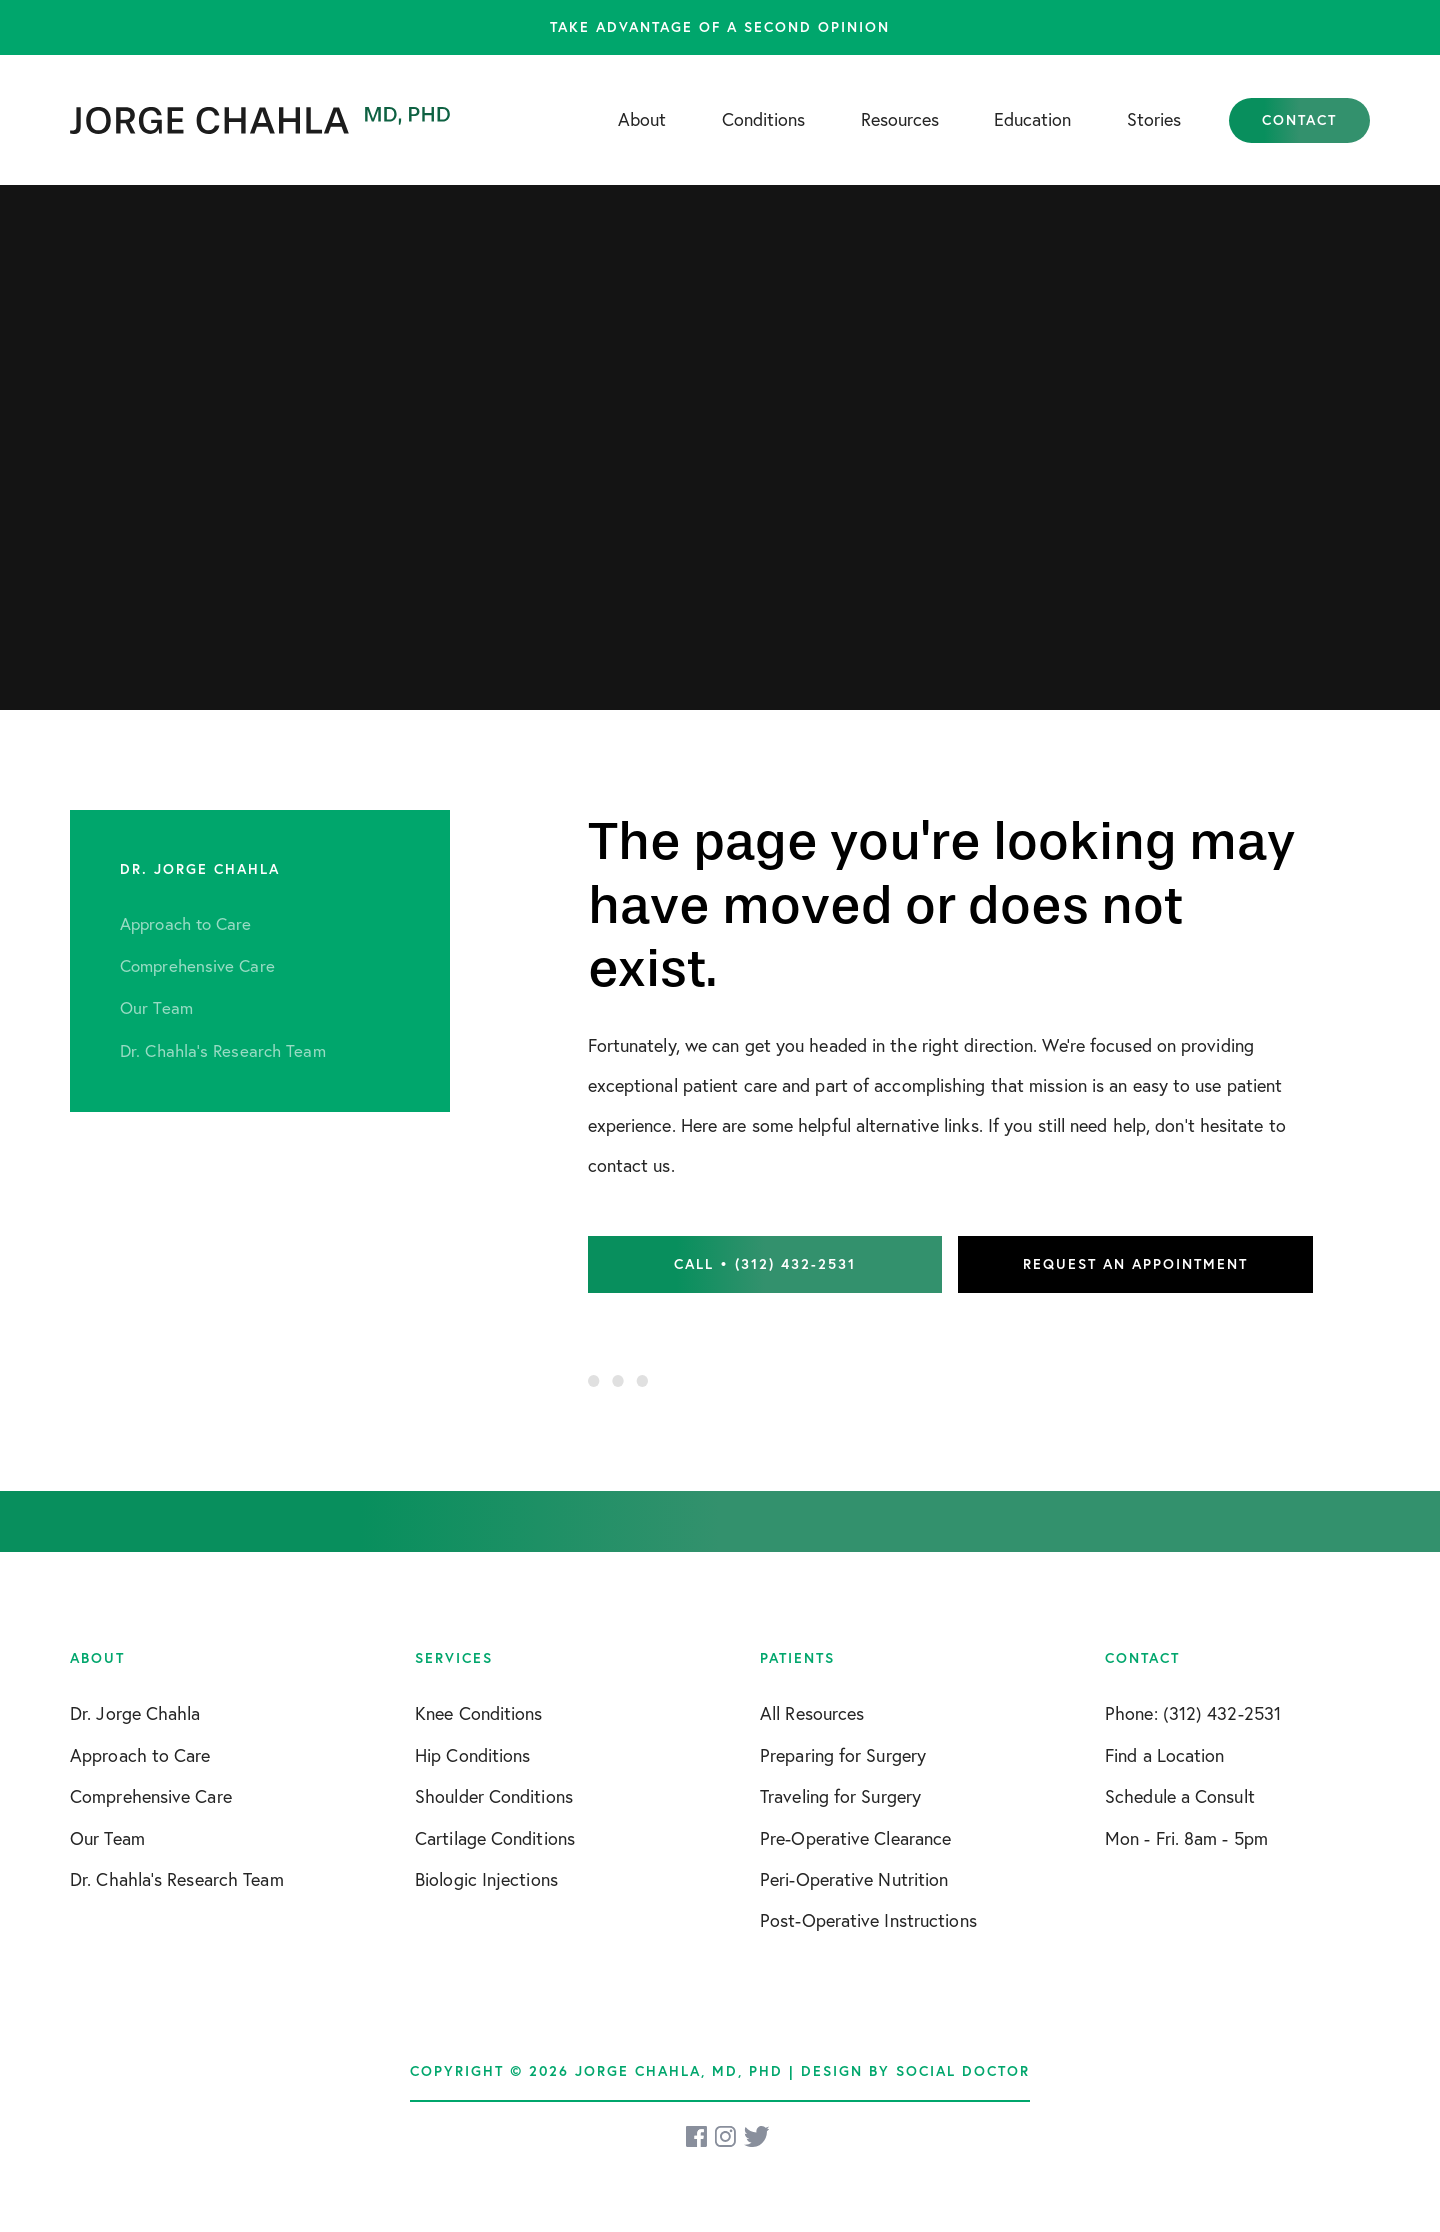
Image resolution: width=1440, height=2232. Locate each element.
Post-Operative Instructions (868, 1920)
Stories (1154, 119)
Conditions (763, 119)
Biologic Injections (486, 1879)
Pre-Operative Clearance (855, 1838)
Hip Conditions (472, 1755)
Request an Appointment (1135, 1264)
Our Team (107, 1838)
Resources (900, 119)
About (642, 119)
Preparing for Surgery (843, 1755)
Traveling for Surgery (840, 1796)
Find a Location (1165, 1755)
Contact (1299, 120)
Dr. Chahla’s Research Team (177, 1879)
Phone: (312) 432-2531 (1193, 1713)
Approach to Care (140, 1755)
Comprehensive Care (151, 1796)
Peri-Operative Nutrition (854, 1879)
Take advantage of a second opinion (720, 27)
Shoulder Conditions (494, 1796)
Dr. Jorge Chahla (135, 1713)
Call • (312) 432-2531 (765, 1264)
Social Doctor (963, 2071)
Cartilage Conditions (495, 1838)
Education (1032, 119)
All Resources (812, 1713)
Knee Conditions (479, 1713)
